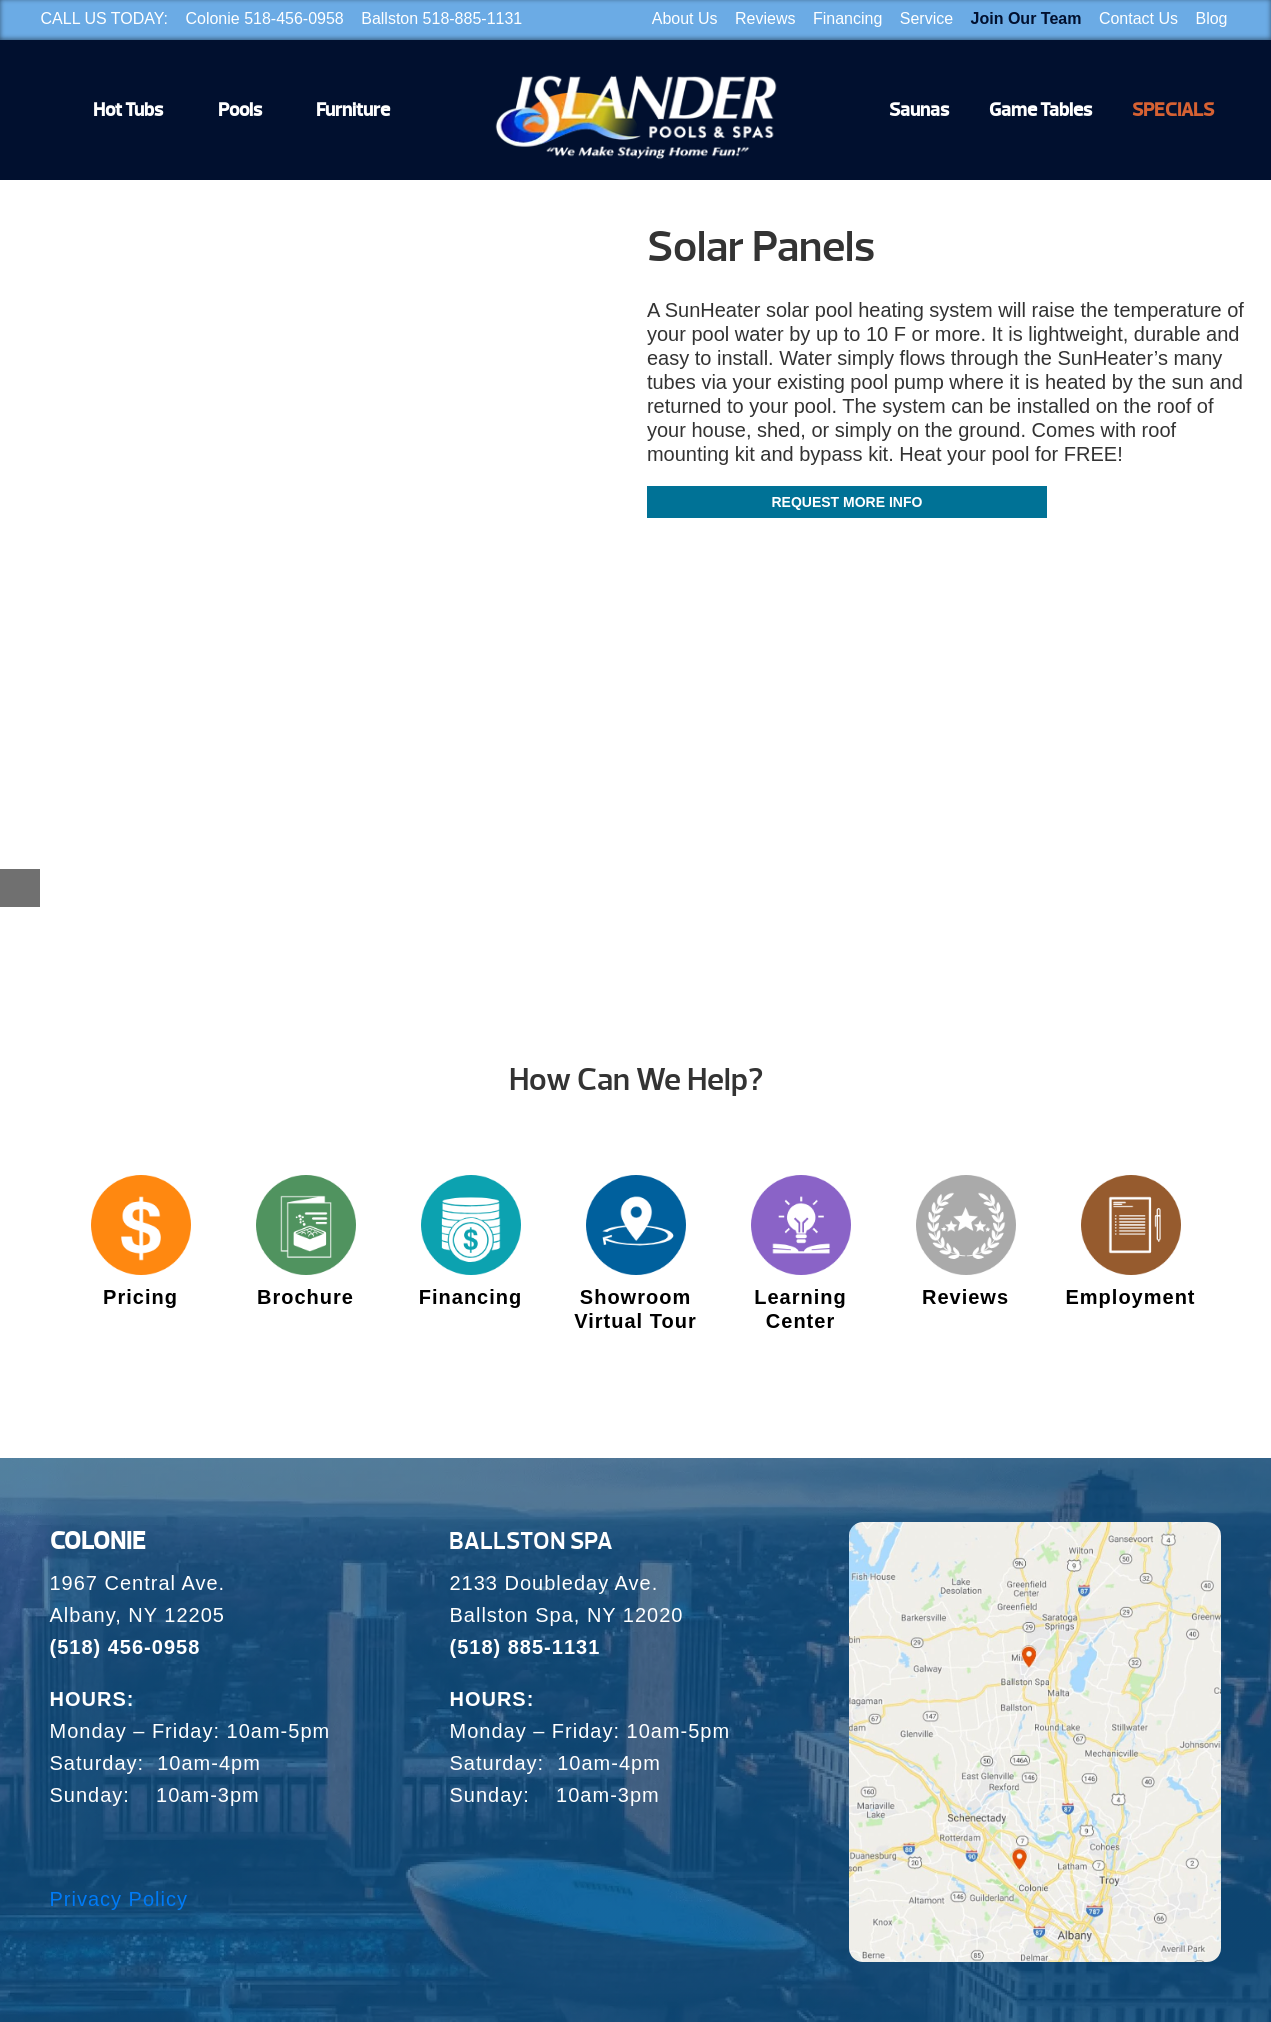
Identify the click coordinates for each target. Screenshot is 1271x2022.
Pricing (140, 1297)
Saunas (919, 110)
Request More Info (846, 502)
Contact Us (1138, 18)
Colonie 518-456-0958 (264, 18)
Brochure (305, 1297)
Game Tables (1040, 110)
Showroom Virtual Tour (635, 1309)
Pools (240, 110)
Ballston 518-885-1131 (441, 18)
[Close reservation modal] (20, 888)
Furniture (353, 110)
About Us (685, 18)
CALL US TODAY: (104, 18)
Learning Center (800, 1309)
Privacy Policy (119, 1899)
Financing (847, 18)
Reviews (765, 18)
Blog (1211, 18)
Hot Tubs (128, 110)
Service (926, 18)
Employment (1130, 1297)
